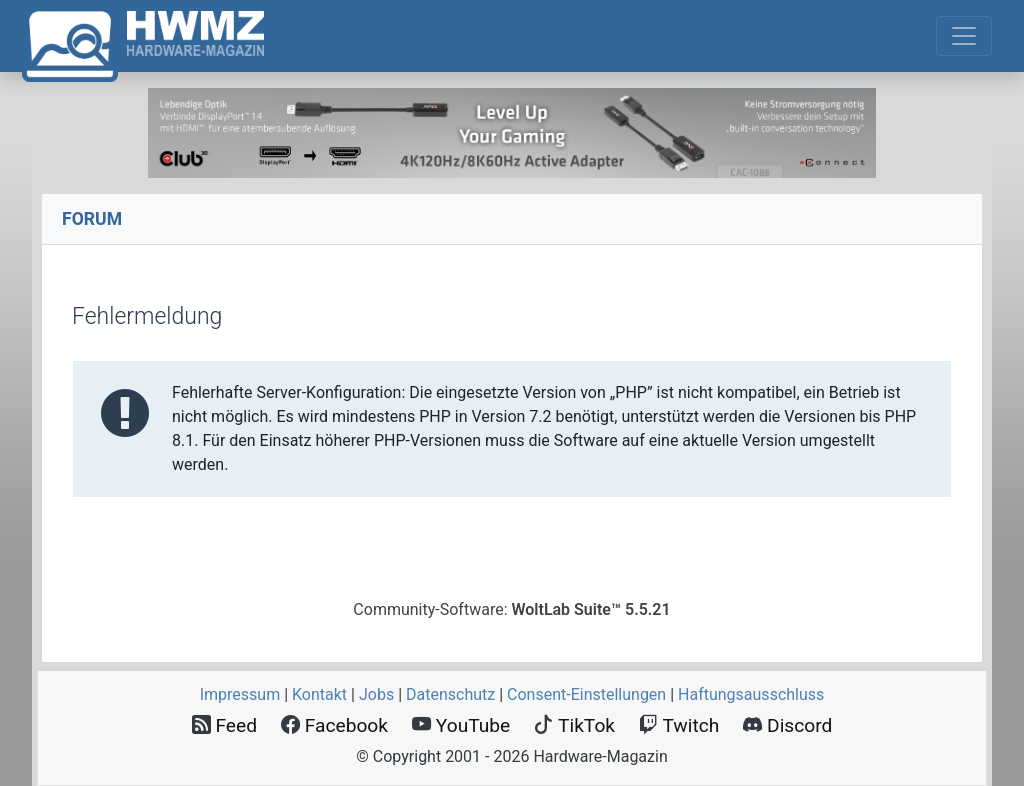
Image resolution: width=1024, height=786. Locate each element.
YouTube (461, 725)
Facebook (334, 725)
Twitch (679, 725)
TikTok (574, 725)
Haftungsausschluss (751, 694)
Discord (787, 725)
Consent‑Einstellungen (586, 694)
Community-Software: (511, 609)
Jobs (376, 694)
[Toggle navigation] (964, 36)
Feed (224, 725)
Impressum (240, 694)
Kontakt (319, 694)
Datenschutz (450, 694)
